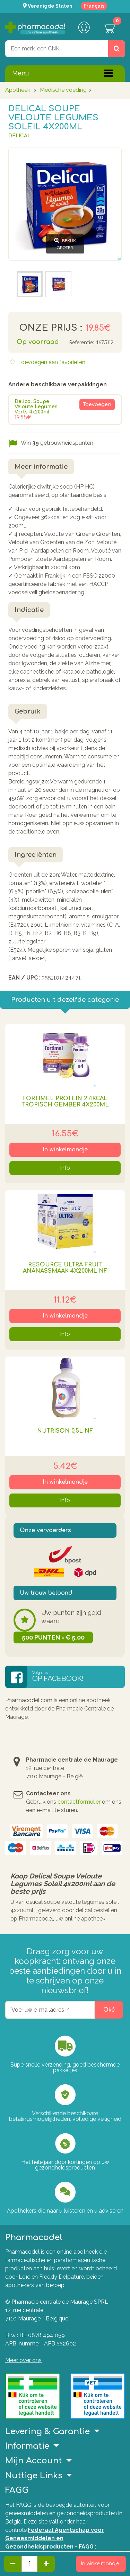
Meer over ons (23, 2360)
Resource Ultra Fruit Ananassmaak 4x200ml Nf (65, 1268)
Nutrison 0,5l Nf (65, 1431)
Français (94, 6)
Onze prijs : (50, 328)
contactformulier (79, 1801)
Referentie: (81, 342)
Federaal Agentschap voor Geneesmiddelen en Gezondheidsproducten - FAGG (54, 2538)
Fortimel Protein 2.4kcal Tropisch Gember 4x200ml (65, 1101)
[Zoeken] (116, 48)
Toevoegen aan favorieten (51, 362)
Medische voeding (63, 90)
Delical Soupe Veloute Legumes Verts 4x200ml (36, 407)
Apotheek (17, 90)
